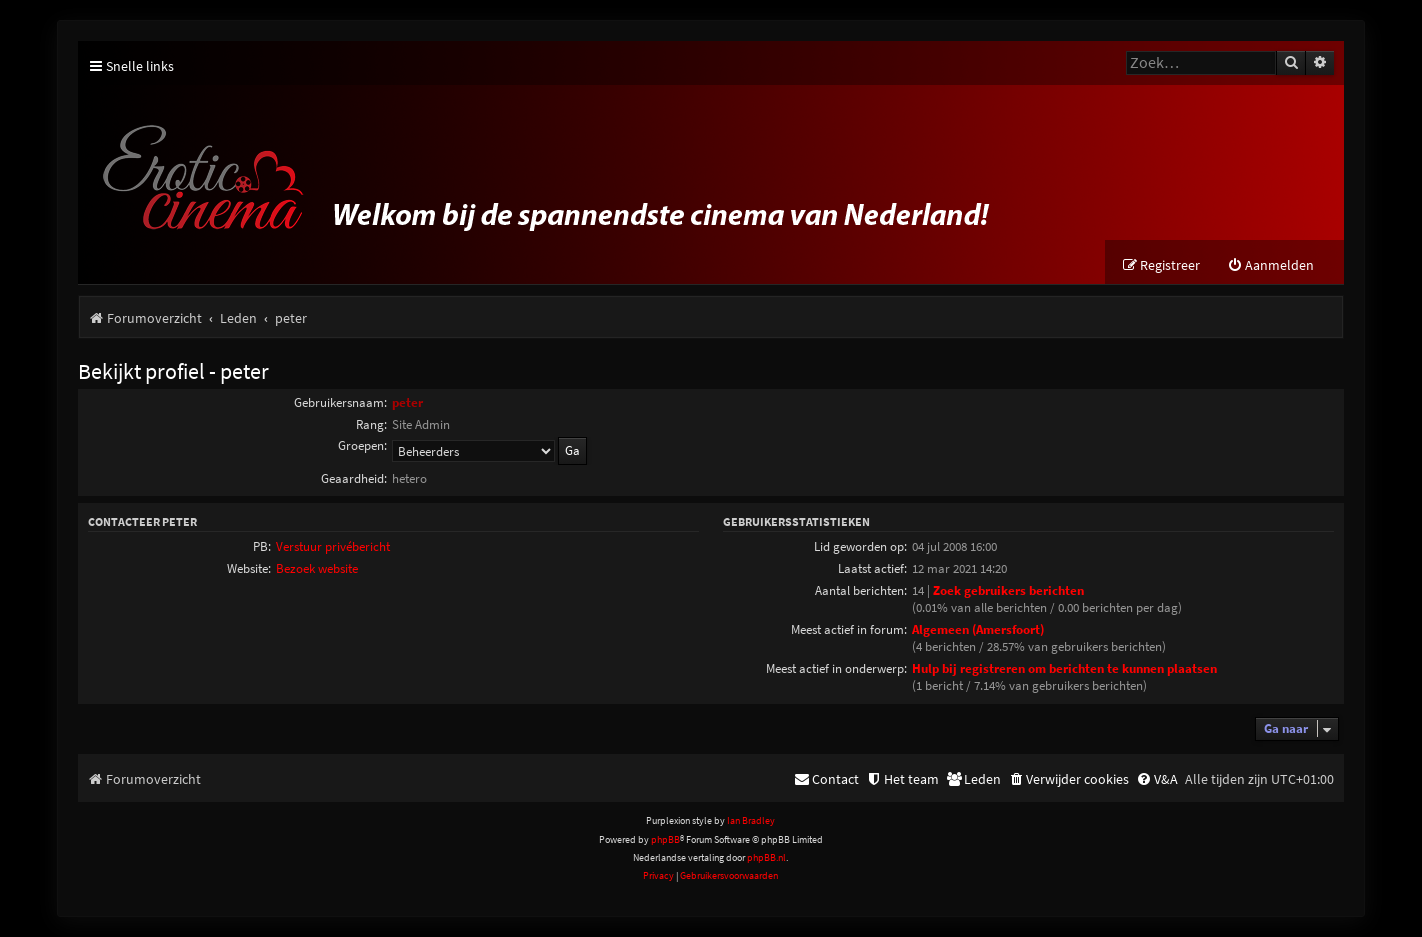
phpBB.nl (766, 857)
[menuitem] (1270, 265)
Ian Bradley (751, 820)
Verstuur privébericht (333, 546)
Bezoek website (317, 568)
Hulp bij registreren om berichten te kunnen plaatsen (1064, 668)
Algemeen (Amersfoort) (978, 629)
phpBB (665, 839)
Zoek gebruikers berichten (1008, 590)
